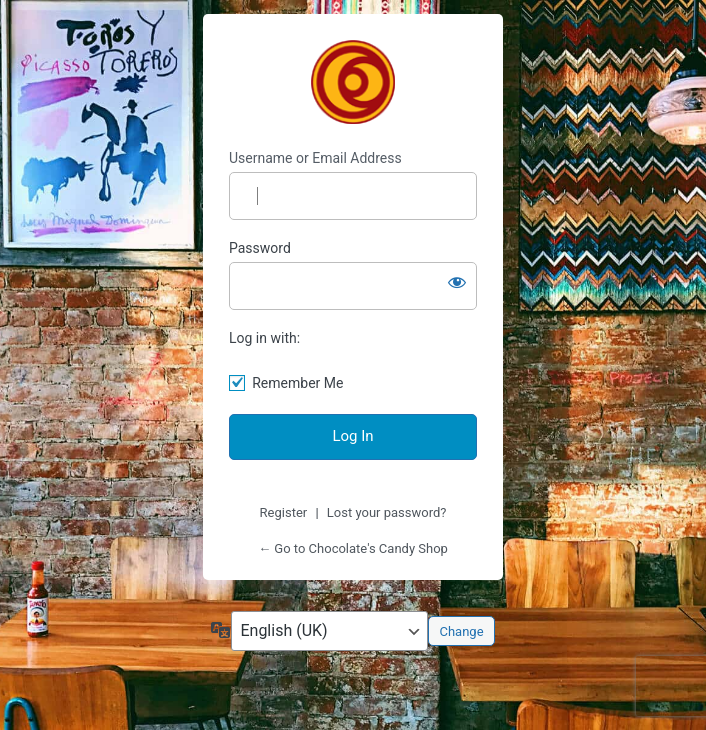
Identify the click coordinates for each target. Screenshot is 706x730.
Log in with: (264, 338)
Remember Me (297, 383)
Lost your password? (387, 512)
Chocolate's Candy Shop (353, 82)
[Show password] (457, 282)
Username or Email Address (315, 158)
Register (284, 512)
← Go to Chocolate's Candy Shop (353, 548)
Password (260, 248)
